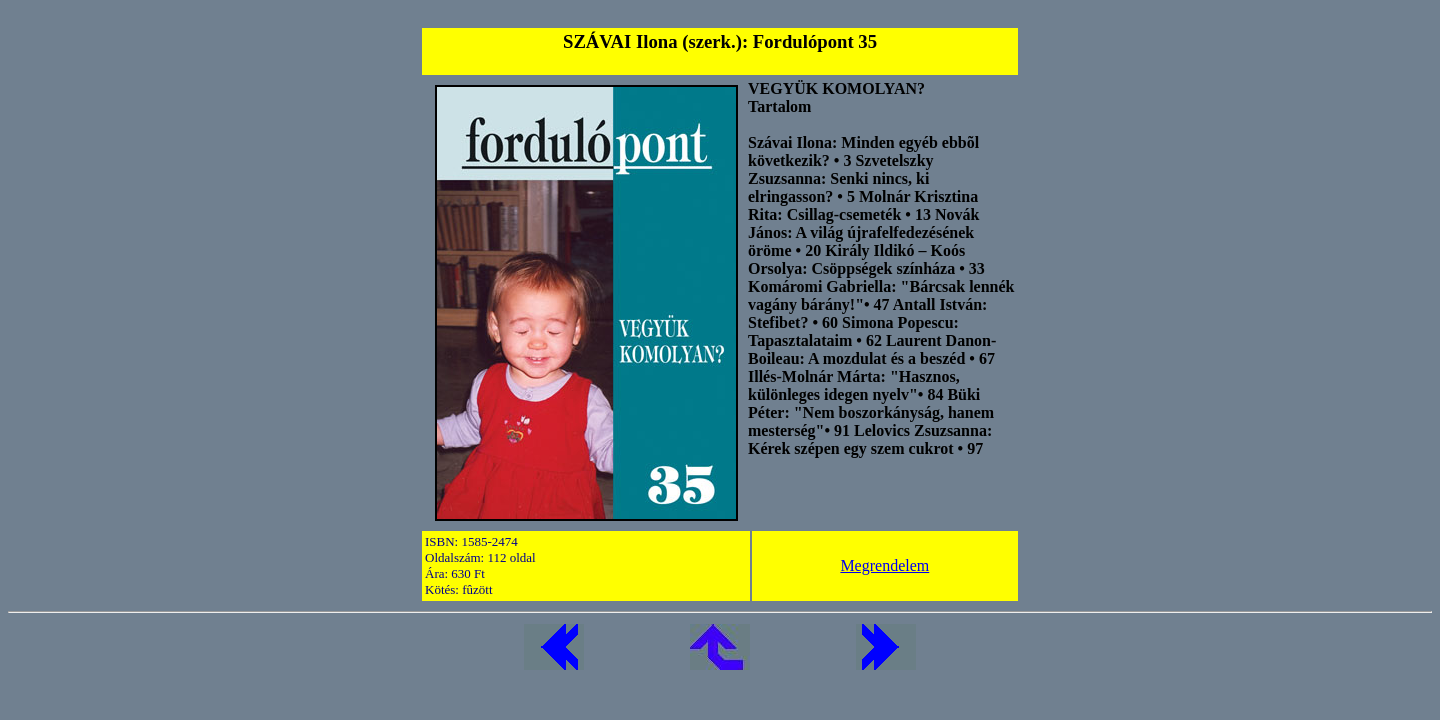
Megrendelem (884, 565)
